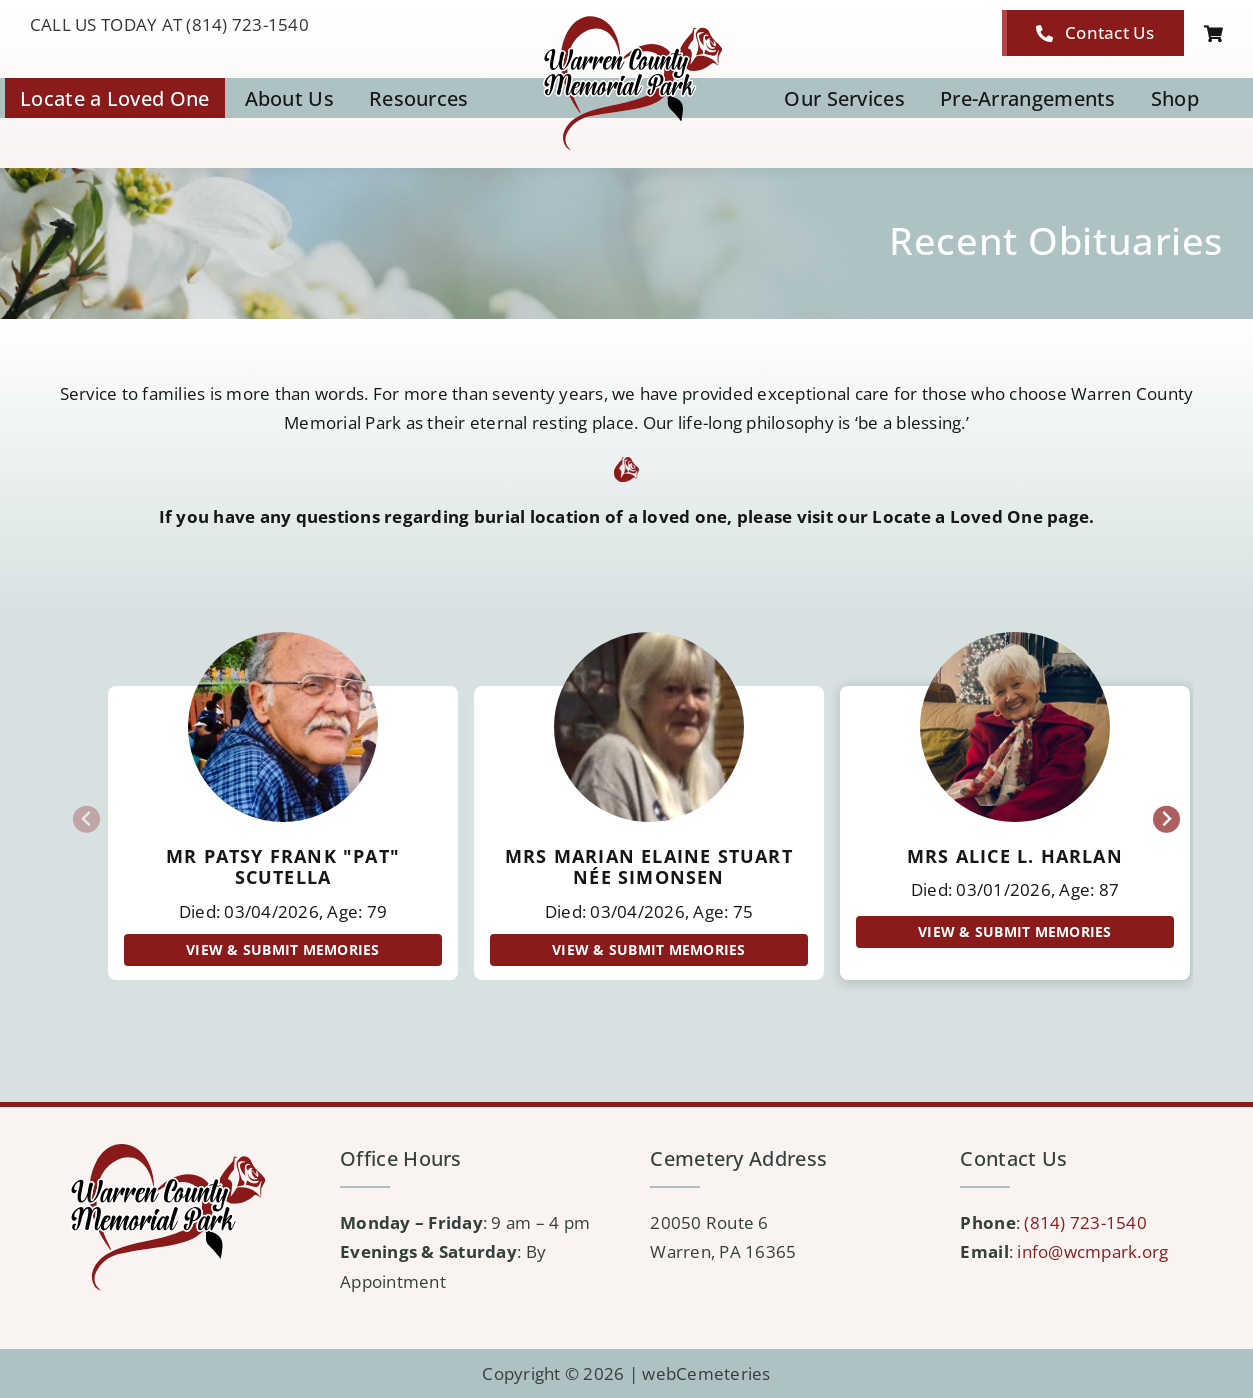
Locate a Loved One (957, 516)
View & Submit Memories (283, 949)
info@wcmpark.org (1092, 1251)
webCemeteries (706, 1373)
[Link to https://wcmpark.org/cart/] (1213, 33)
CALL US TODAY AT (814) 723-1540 (169, 24)
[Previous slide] (86, 819)
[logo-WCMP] (626, 18)
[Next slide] (1166, 819)
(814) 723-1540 (1085, 1222)
